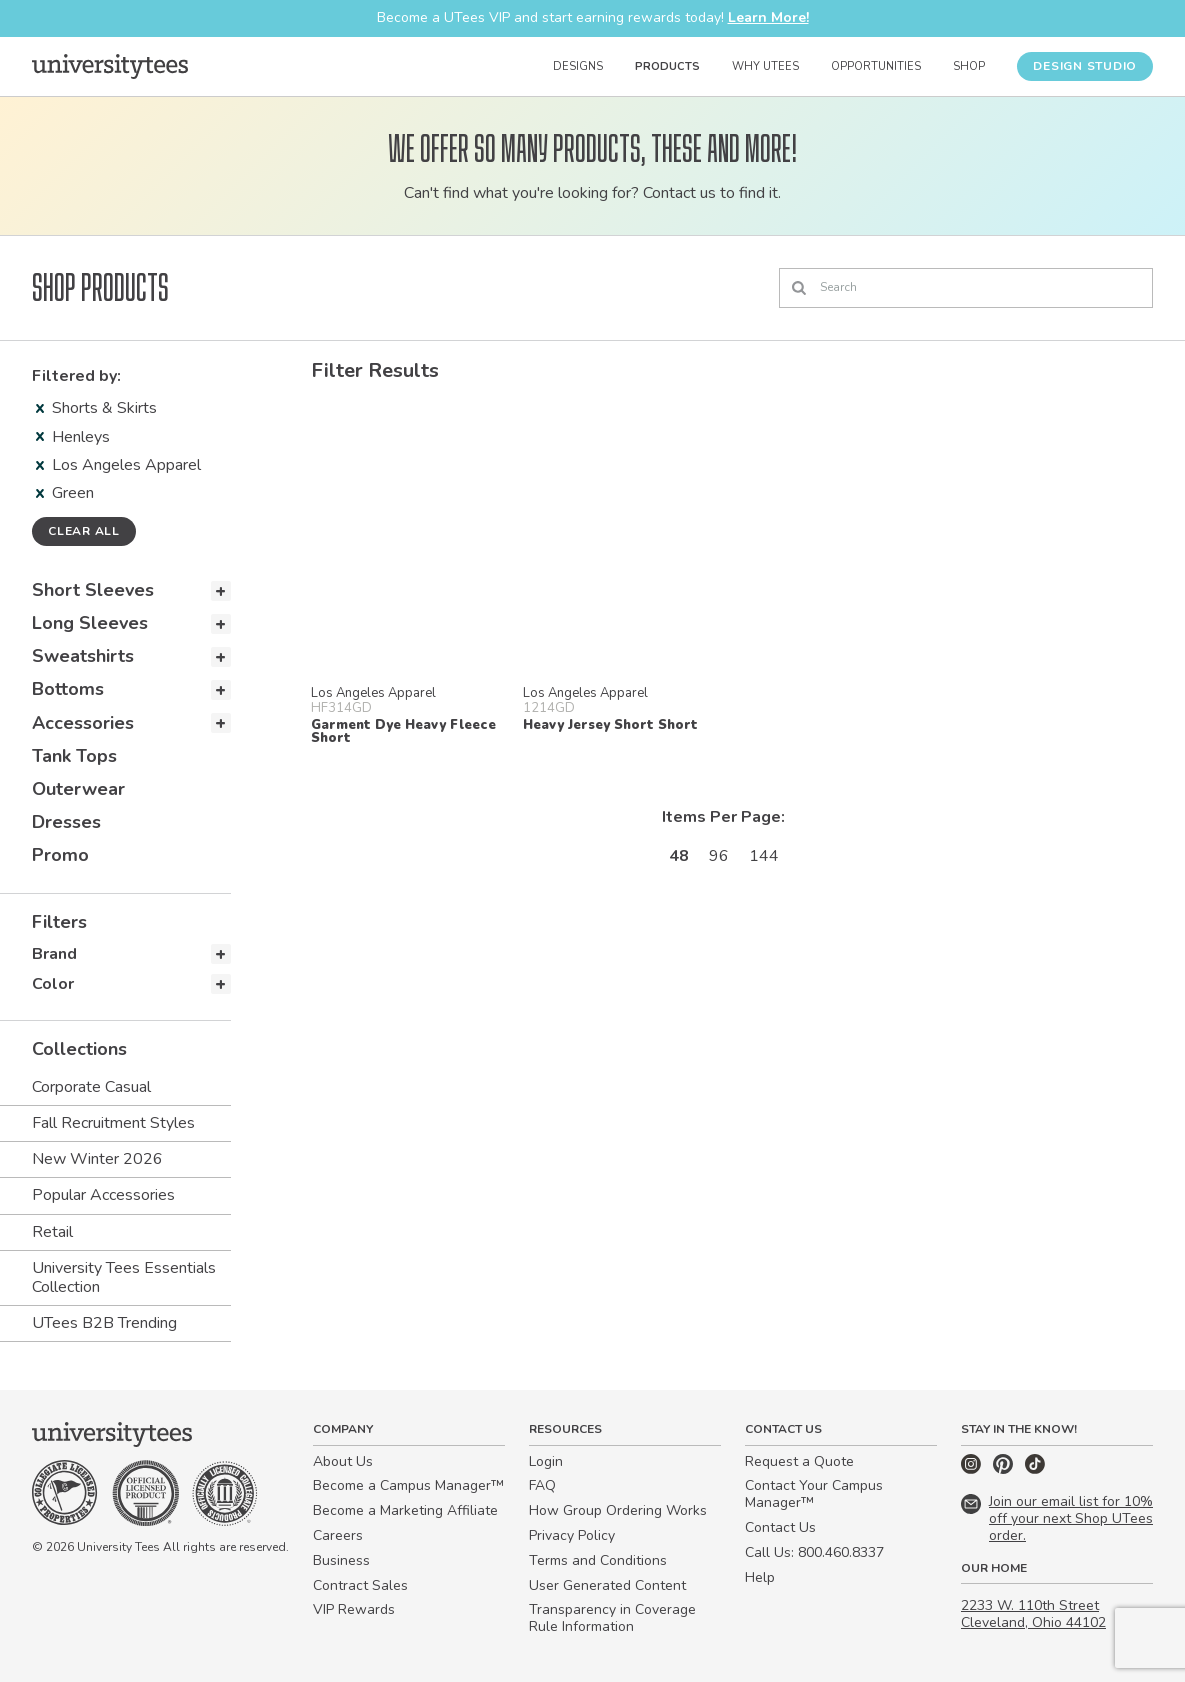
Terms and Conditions (598, 1560)
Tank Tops (74, 756)
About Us (343, 1461)
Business (341, 1560)
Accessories (83, 723)
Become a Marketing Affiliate (405, 1510)
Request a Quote (799, 1461)
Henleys (73, 437)
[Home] (110, 66)
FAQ (542, 1485)
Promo (60, 855)
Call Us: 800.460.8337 (814, 1552)
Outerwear (78, 789)
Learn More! (768, 17)
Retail (52, 1232)
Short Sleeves (93, 590)
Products (667, 66)
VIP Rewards (354, 1609)
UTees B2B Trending (104, 1323)
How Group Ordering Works (618, 1510)
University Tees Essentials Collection (124, 1277)
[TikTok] (1035, 1469)
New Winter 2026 (97, 1159)
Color (53, 984)
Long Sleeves (90, 623)
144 (764, 856)
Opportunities (876, 66)
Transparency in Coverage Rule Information (612, 1618)
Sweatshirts (83, 656)
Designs (578, 66)
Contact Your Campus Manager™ (814, 1494)
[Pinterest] (1005, 1469)
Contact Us (780, 1527)
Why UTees (765, 66)
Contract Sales (360, 1585)
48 (679, 856)
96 (719, 856)
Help (760, 1577)
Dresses (66, 822)
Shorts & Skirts (96, 408)
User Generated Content (607, 1585)
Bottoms (68, 689)
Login (546, 1461)
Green (65, 493)
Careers (338, 1535)
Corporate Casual (91, 1087)
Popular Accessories (103, 1195)
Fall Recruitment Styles (113, 1123)
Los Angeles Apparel (118, 465)
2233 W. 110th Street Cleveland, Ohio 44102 (1033, 1614)
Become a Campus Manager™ (408, 1485)
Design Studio (1085, 66)
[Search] (966, 288)
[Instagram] (973, 1469)
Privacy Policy (572, 1535)
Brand (54, 954)
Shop (969, 66)
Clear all (84, 531)
